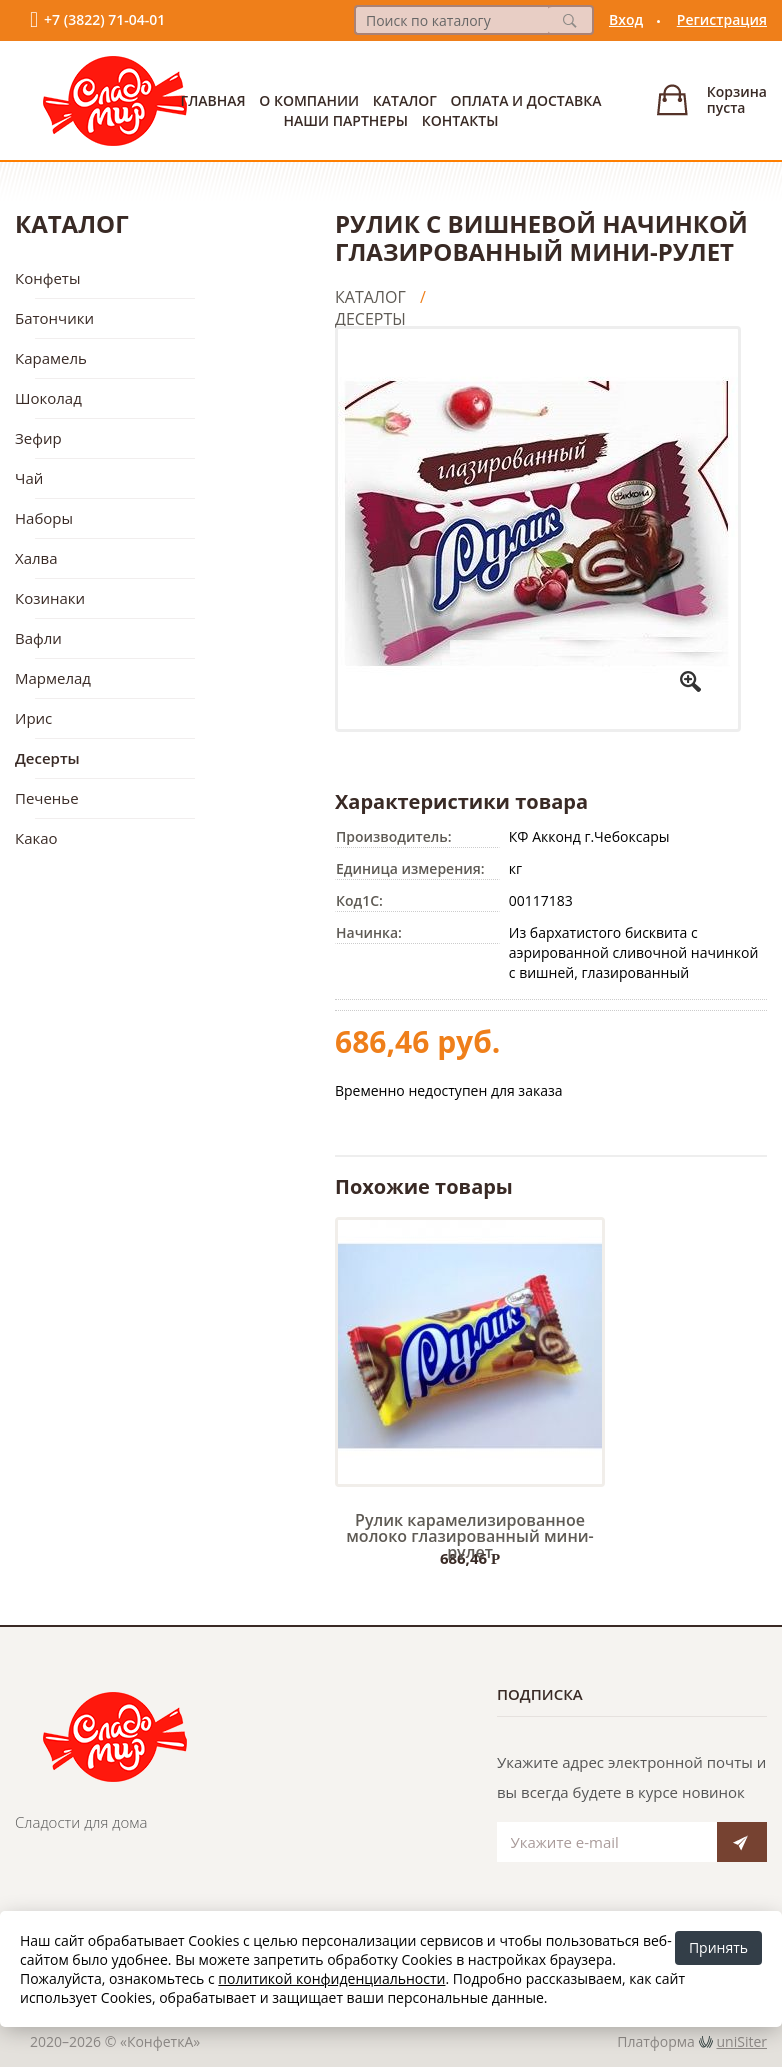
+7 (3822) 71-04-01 (104, 19)
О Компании (309, 100)
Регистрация (722, 19)
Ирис (33, 718)
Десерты (47, 758)
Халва (36, 558)
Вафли (38, 638)
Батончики (54, 318)
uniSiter (742, 2041)
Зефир (38, 438)
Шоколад (48, 398)
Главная (213, 100)
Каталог (405, 100)
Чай (29, 478)
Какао (36, 838)
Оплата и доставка (526, 100)
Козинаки (50, 598)
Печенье (47, 798)
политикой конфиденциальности (331, 1978)
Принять (718, 1947)
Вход (626, 19)
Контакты (460, 120)
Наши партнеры (345, 120)
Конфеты (47, 278)
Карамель (51, 358)
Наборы (44, 518)
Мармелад (53, 678)
